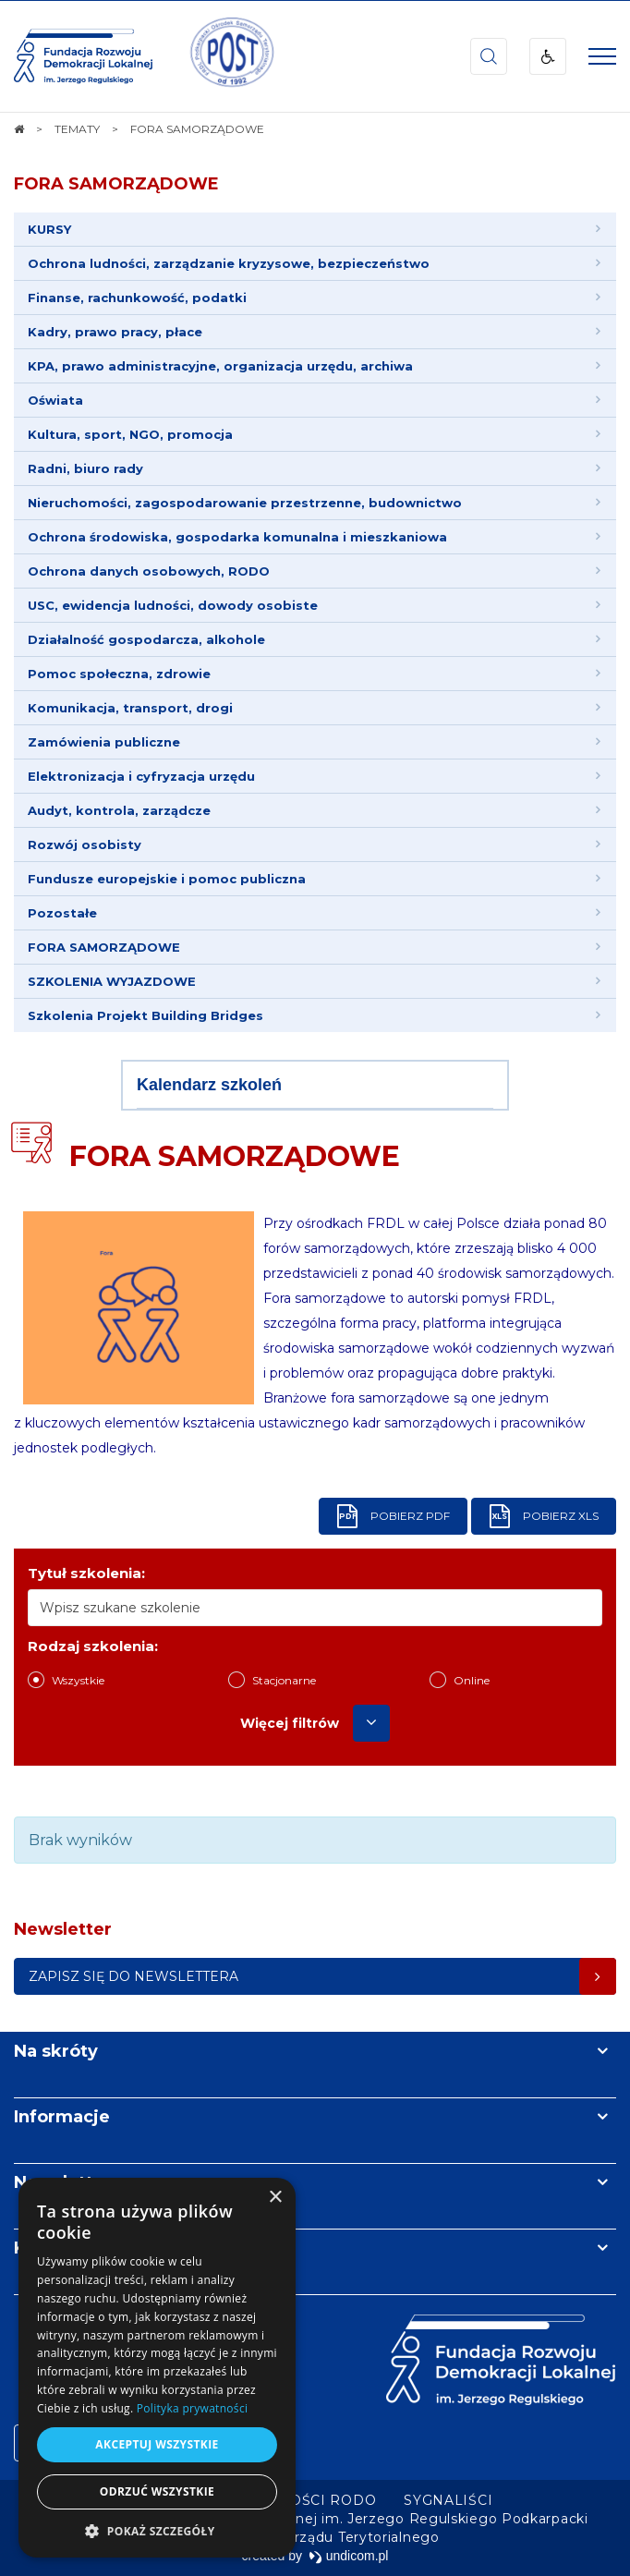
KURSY (49, 229)
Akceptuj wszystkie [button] (156, 2444)
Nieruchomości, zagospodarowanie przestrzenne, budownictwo (245, 502)
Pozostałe (62, 912)
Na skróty (56, 2051)
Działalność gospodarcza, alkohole (146, 639)
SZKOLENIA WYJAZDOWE (112, 981)
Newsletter (63, 2182)
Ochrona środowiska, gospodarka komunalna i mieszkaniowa (237, 536)
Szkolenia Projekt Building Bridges (145, 1015)
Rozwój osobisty (84, 844)
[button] (157, 2530)
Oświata (55, 400)
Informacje (62, 2117)
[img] (231, 56)
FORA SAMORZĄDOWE (116, 184)
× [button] (275, 2198)
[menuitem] (448, 2500)
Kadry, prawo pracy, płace (115, 331)
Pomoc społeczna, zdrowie (119, 673)
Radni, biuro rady (85, 468)
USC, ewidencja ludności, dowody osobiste (173, 605)
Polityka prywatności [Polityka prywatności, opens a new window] (192, 2408)
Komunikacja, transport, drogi (130, 707)
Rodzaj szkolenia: (93, 1646)
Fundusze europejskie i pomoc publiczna (167, 878)
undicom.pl (349, 2555)
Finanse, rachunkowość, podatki (137, 297)
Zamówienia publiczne (104, 742)
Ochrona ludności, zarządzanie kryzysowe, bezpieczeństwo (229, 263)
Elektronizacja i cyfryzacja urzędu (141, 776)
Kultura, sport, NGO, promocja (130, 434)
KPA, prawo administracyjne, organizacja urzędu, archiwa (220, 365)
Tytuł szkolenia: (86, 1573)
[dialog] (157, 2368)
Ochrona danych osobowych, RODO (149, 571)
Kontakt (49, 2248)
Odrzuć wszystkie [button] (157, 2491)
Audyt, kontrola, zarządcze (119, 810)
